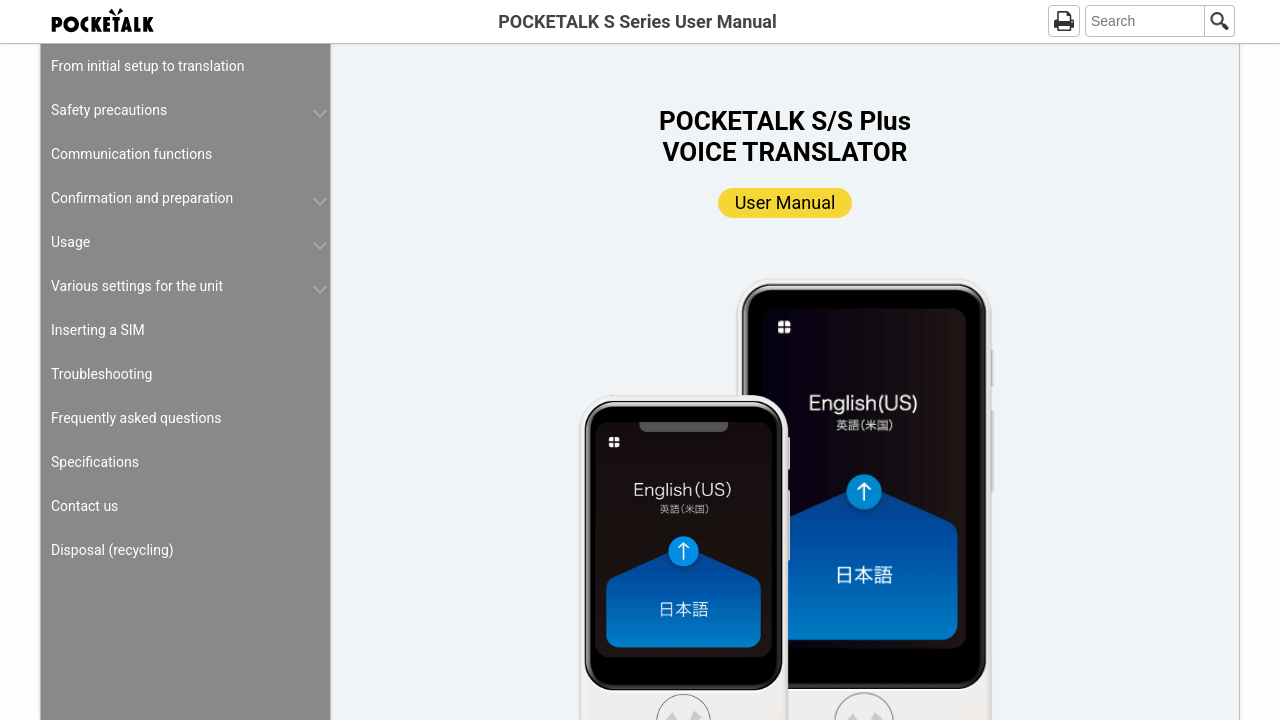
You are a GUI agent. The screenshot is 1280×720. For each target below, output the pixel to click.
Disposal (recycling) (112, 550)
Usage (70, 242)
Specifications (95, 462)
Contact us (84, 506)
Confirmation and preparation (142, 198)
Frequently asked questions (136, 418)
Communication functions (131, 154)
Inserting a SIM (98, 330)
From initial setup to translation (147, 66)
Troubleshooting (101, 374)
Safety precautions (109, 110)
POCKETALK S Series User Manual (637, 21)
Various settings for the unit (137, 286)
